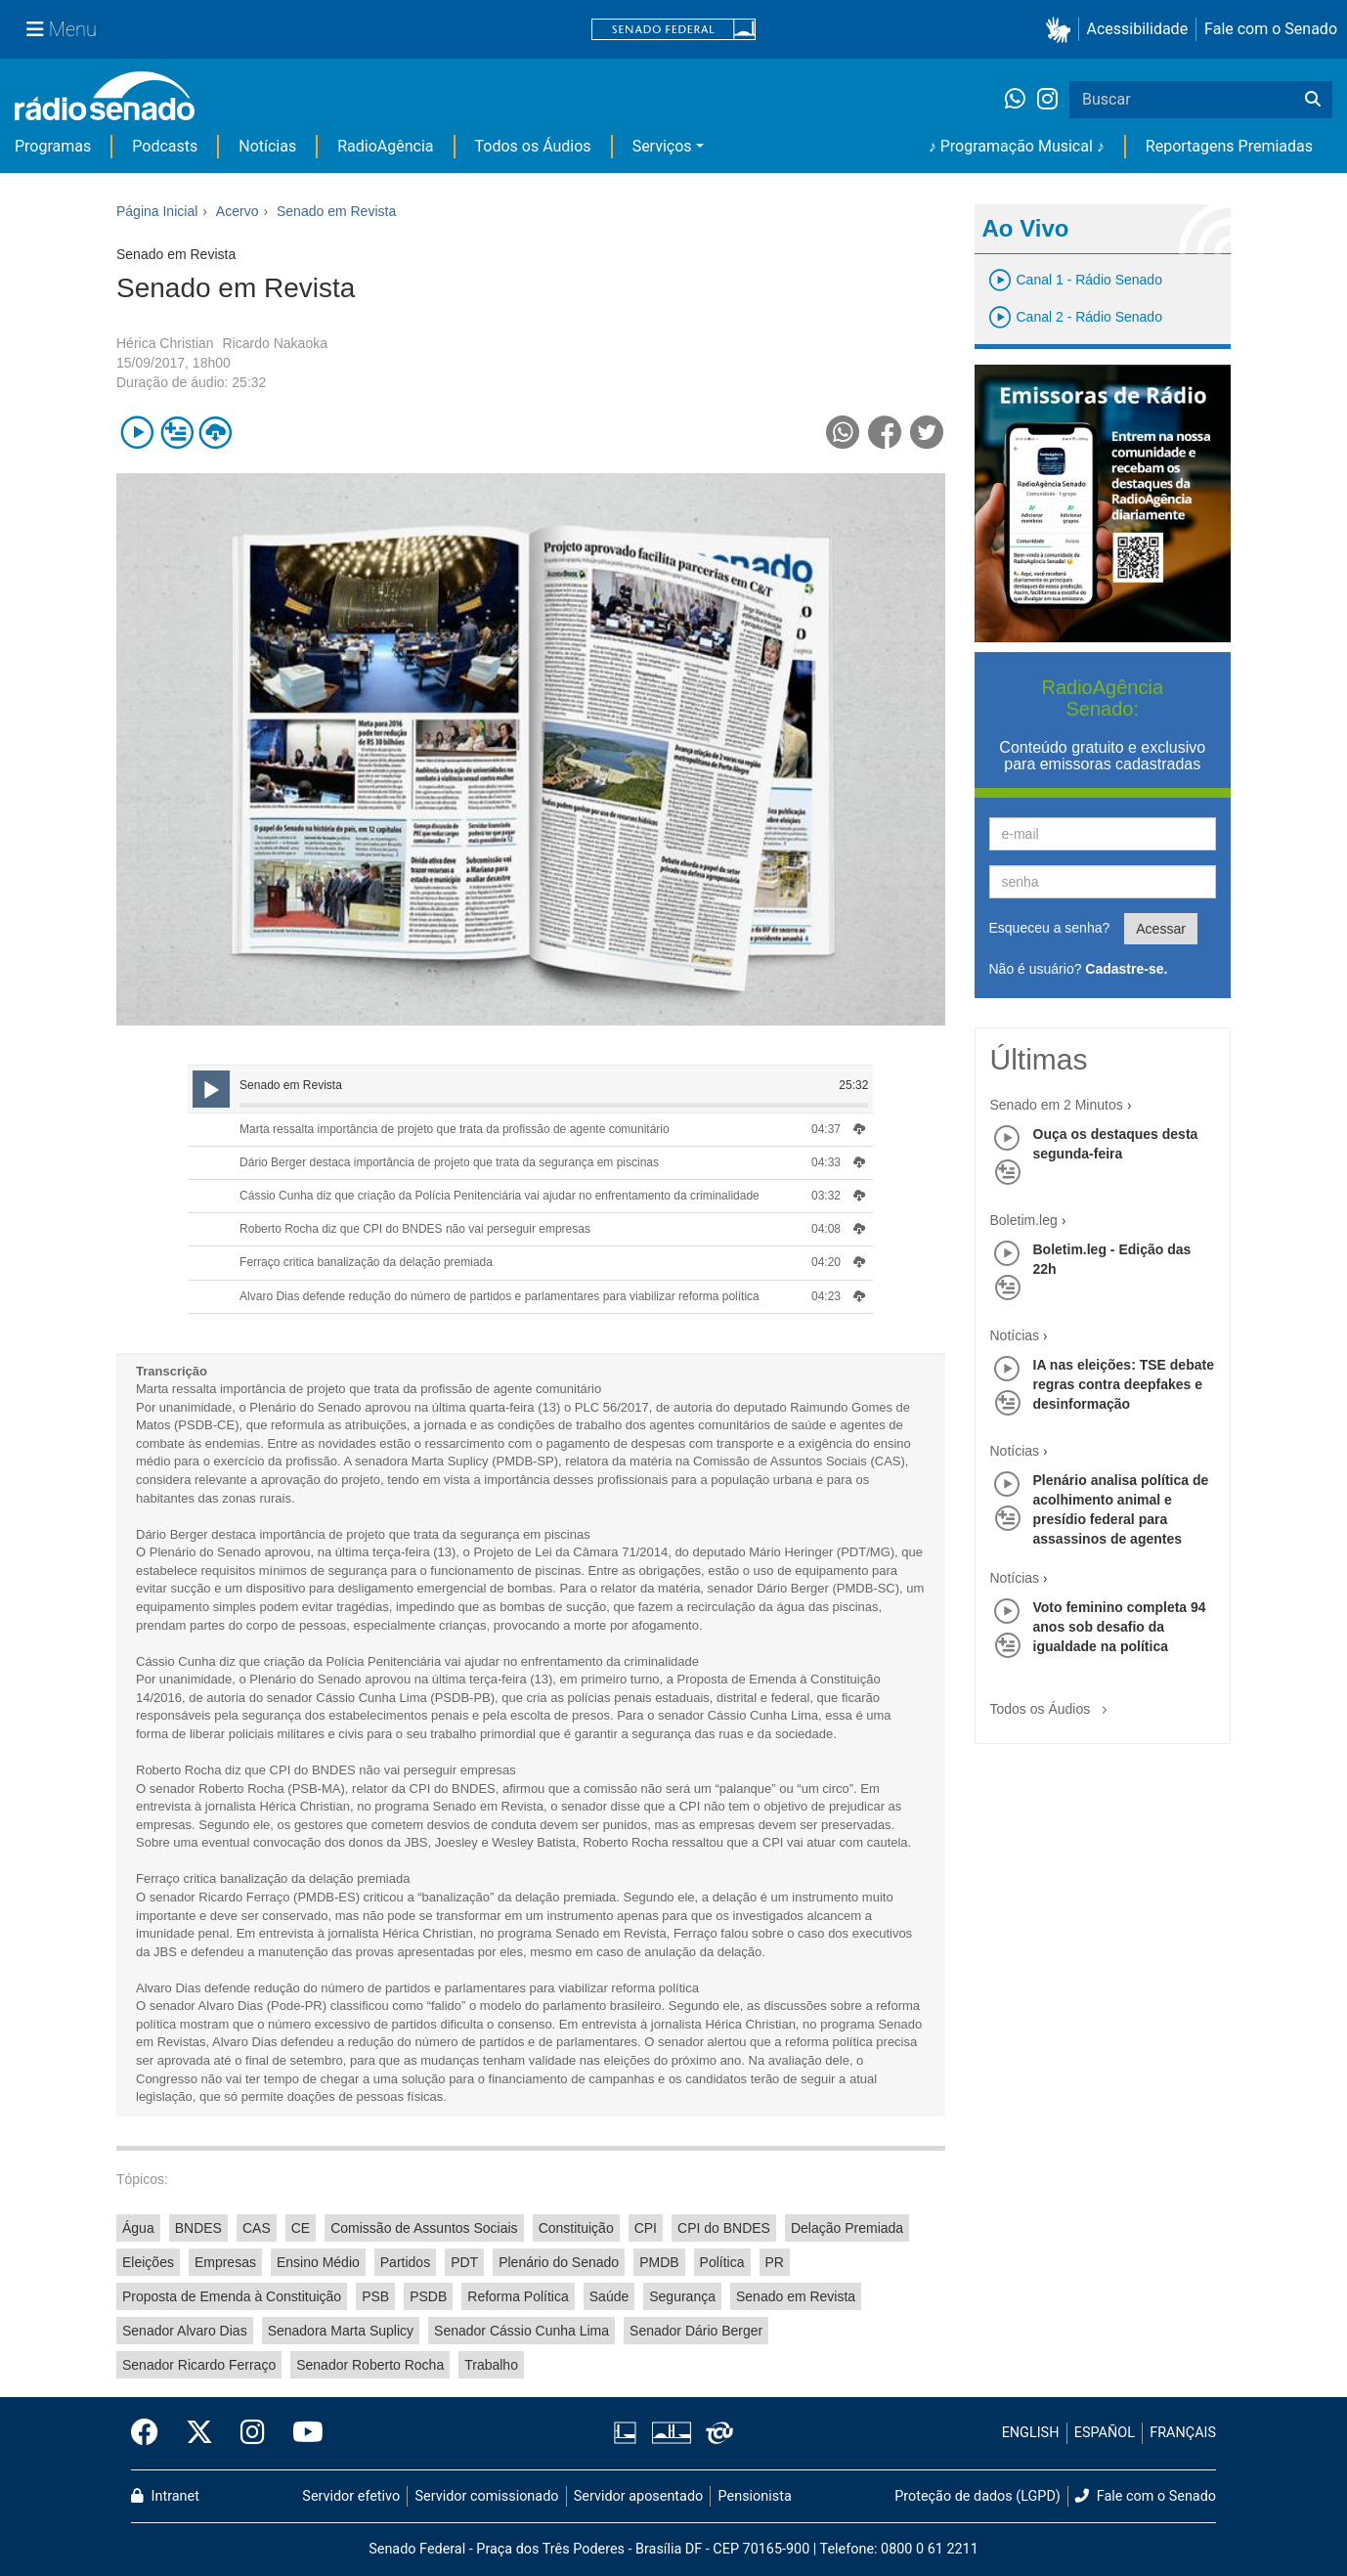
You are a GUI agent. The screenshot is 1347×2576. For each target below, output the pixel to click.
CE (300, 2228)
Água (138, 2228)
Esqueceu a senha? (1049, 928)
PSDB (428, 2296)
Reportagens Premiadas (1229, 146)
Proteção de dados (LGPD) (977, 2496)
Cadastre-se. (1126, 969)
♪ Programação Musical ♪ (1017, 146)
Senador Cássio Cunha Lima (521, 2330)
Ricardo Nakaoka (275, 343)
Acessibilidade (1138, 29)
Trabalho (491, 2365)
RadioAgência (385, 146)
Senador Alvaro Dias (184, 2330)
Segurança (682, 2296)
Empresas (225, 2262)
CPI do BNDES (723, 2228)
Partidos (405, 2262)
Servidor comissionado (487, 2496)
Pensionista (755, 2496)
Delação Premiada (847, 2228)
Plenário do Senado (559, 2262)
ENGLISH (1031, 2432)
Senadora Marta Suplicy (340, 2330)
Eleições (148, 2262)
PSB (375, 2296)
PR (774, 2262)
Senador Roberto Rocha (370, 2365)
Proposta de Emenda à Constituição (231, 2296)
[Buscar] (1312, 99)
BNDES (198, 2228)
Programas (53, 146)
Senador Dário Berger (696, 2330)
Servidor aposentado (638, 2496)
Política (722, 2262)
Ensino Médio (318, 2262)
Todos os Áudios (533, 146)
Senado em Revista (795, 2296)
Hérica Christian (165, 343)
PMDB (658, 2262)
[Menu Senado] (61, 29)
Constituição (576, 2228)
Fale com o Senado (1270, 29)
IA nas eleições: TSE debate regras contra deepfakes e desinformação (1123, 1384)
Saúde (609, 2296)
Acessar (1161, 929)
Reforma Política (517, 2296)
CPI (645, 2228)
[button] (1062, 30)
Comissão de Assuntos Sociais (423, 2228)
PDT (464, 2262)
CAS (256, 2228)
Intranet (165, 2496)
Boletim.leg (1024, 1220)
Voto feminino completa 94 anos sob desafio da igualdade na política (1119, 1626)
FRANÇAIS (1183, 2432)
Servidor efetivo (351, 2496)
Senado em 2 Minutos (1056, 1105)
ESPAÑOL (1104, 2432)
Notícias (267, 146)
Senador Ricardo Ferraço (199, 2365)
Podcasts (164, 146)
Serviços (662, 146)
